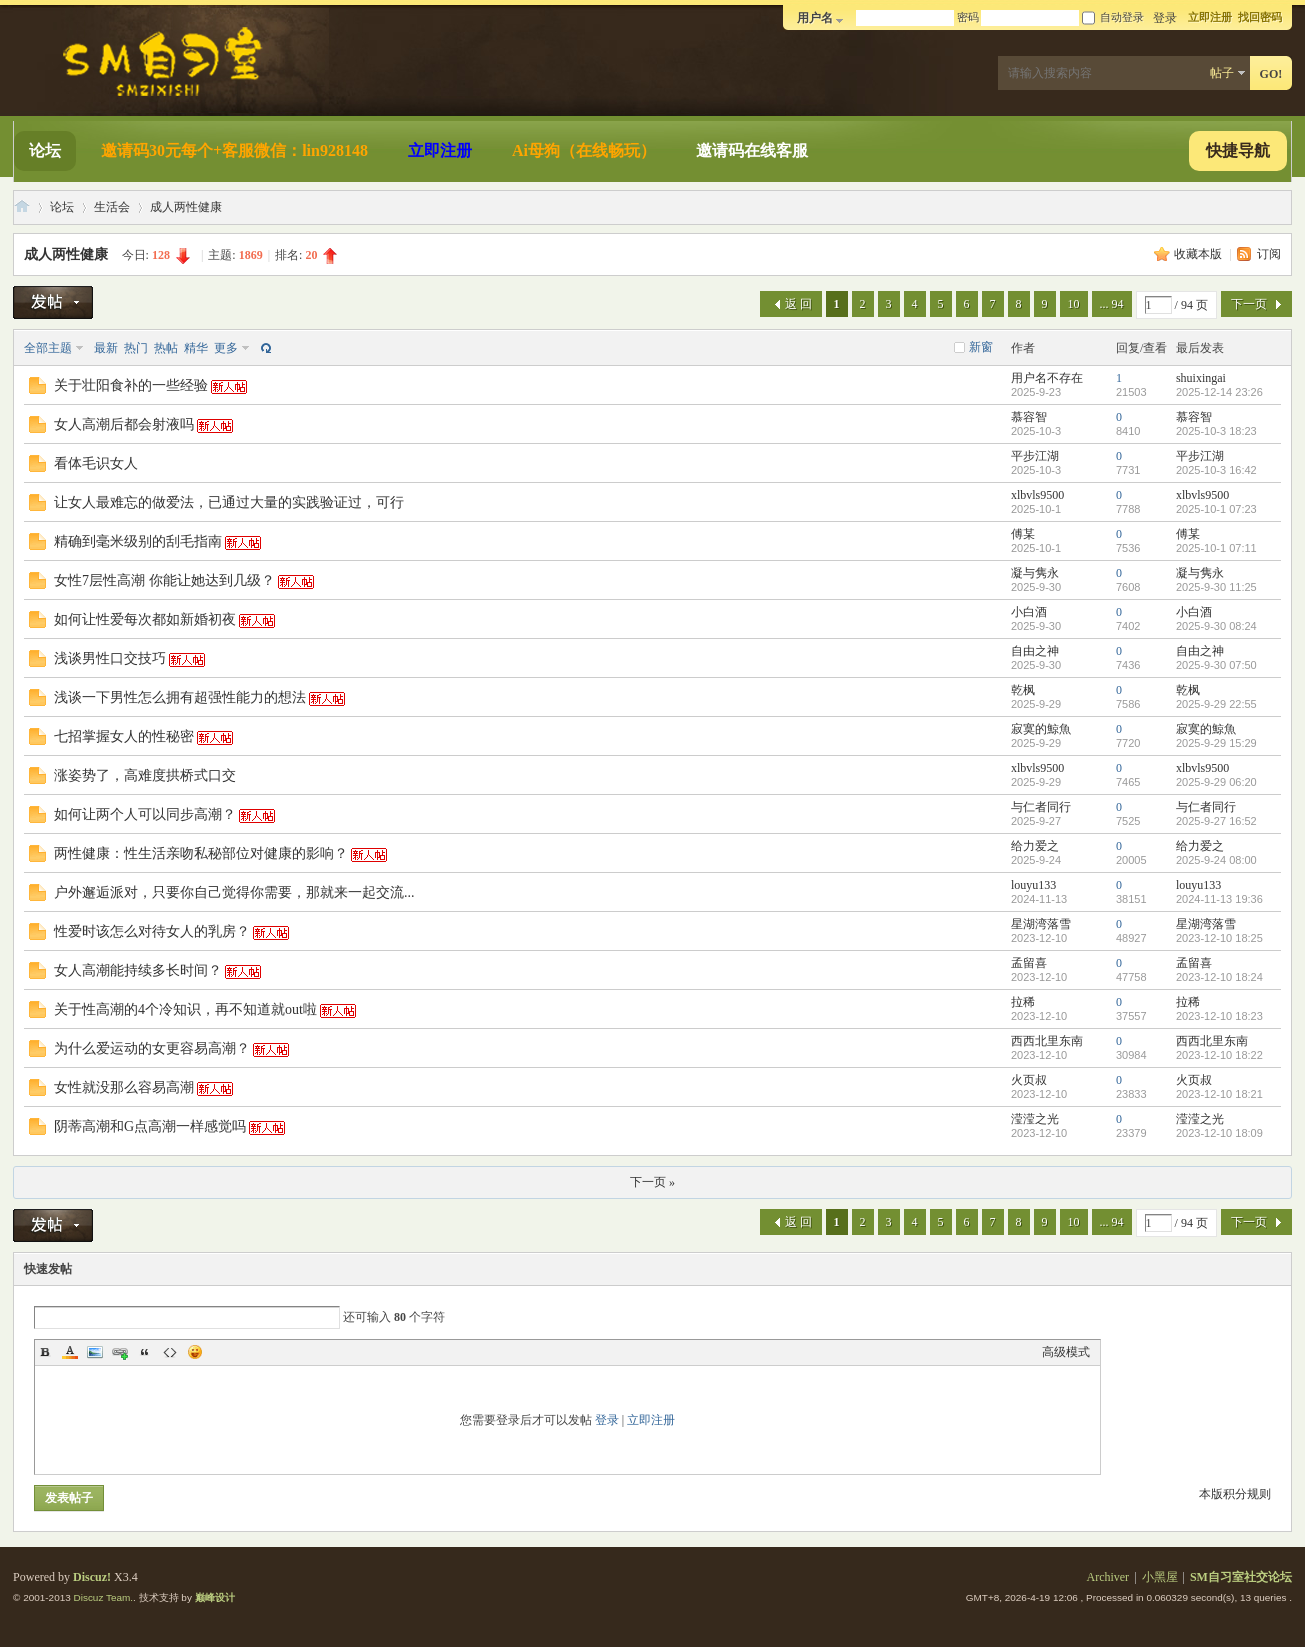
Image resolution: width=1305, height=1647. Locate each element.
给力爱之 (1035, 846)
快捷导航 (1238, 150)
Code (170, 1352)
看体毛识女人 (96, 463)
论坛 (45, 150)
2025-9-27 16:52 (1216, 821)
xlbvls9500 (1037, 495)
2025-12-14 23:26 (1219, 392)
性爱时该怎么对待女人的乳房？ (152, 931)
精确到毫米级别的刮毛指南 (138, 541)
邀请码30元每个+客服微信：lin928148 (234, 150)
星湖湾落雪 (1041, 924)
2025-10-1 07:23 (1216, 509)
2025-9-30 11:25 (1216, 587)
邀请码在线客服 (752, 150)
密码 (968, 17)
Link (120, 1352)
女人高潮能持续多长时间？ (138, 970)
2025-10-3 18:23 (1216, 431)
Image (95, 1352)
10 (1074, 304)
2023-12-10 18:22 (1219, 1055)
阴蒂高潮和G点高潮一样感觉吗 (150, 1126)
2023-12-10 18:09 (1219, 1133)
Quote (145, 1352)
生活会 (112, 207)
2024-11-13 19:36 (1219, 899)
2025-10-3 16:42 (1216, 470)
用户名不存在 (1047, 378)
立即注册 (1210, 17)
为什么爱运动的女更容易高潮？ (152, 1048)
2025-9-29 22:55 (1216, 704)
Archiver (1107, 1577)
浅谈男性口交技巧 (110, 658)
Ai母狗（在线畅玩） (584, 150)
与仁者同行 (1041, 807)
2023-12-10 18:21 (1219, 1094)
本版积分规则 (1235, 1494)
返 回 (798, 304)
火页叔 (1029, 1080)
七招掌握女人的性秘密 (124, 736)
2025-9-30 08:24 (1216, 626)
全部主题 (48, 348)
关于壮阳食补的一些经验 (131, 385)
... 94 (1112, 304)
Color (70, 1352)
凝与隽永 (1035, 573)
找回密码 (1260, 17)
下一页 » (652, 1182)
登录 (607, 1420)
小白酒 (1029, 612)
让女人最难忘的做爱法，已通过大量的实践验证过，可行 (229, 502)
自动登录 (1113, 17)
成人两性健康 (186, 207)
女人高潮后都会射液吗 (124, 424)
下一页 (1249, 304)
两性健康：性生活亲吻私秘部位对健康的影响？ (201, 853)
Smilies (195, 1352)
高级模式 (1066, 1352)
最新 (106, 348)
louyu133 (1033, 885)
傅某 (1023, 534)
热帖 (166, 348)
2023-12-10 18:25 (1219, 938)
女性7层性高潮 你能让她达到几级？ (164, 580)
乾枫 (1023, 690)
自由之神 (1035, 651)
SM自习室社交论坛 (22, 207)
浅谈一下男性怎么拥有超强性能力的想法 (180, 697)
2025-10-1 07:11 (1216, 548)
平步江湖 (1035, 456)
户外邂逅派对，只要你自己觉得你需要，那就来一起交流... (234, 892)
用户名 (815, 18)
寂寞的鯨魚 (1041, 729)
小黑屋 (1160, 1577)
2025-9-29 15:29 (1216, 743)
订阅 (1269, 254)
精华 (196, 348)
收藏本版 (1199, 254)
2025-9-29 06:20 (1216, 782)
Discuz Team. (104, 1597)
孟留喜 (1029, 963)
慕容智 (1029, 417)
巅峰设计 (215, 1597)
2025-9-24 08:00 (1216, 860)
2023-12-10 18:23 (1219, 1016)
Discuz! (92, 1577)
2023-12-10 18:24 (1219, 977)
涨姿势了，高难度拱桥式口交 (145, 775)
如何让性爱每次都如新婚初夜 (145, 619)
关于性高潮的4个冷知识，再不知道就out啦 (185, 1009)
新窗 (981, 347)
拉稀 (1023, 1002)
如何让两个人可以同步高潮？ (145, 814)
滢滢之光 (1035, 1119)
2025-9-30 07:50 (1216, 665)
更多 (226, 348)
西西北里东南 (1047, 1041)
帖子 (1222, 73)
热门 (136, 348)
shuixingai (1201, 378)
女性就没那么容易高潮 (124, 1087)
